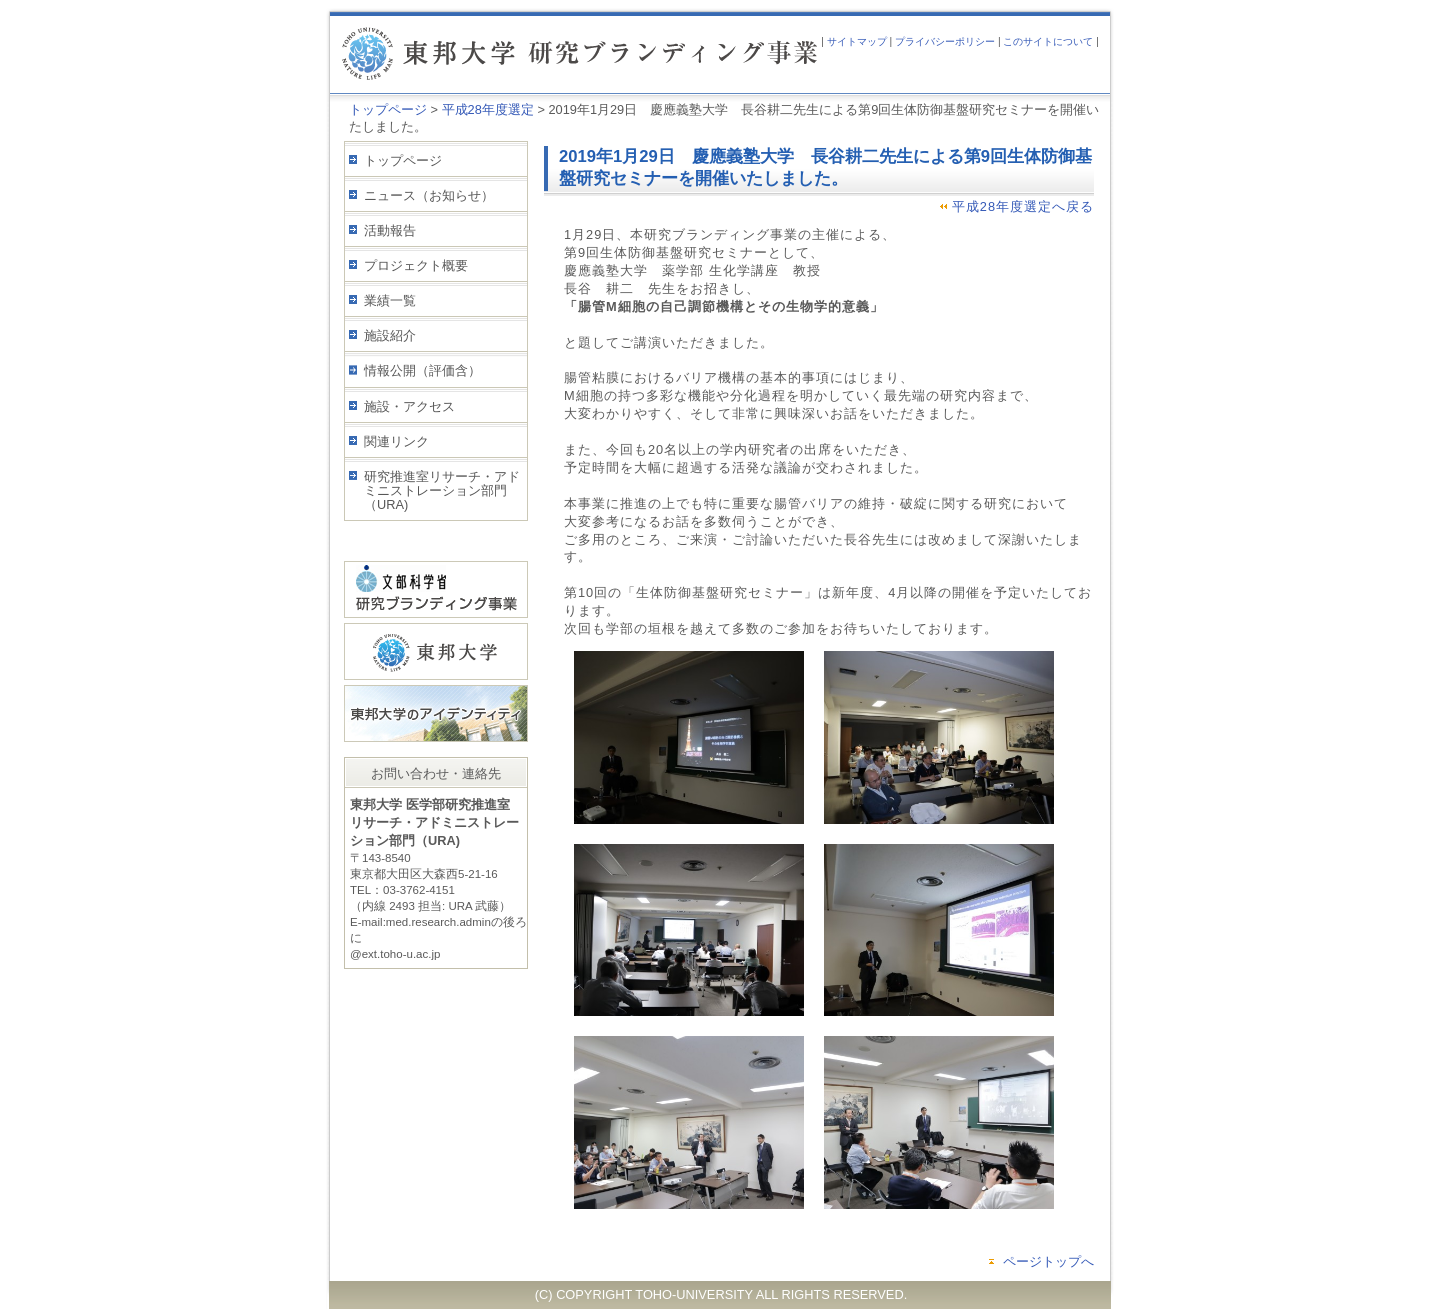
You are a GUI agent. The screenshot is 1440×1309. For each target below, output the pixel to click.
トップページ (388, 109)
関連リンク (396, 441)
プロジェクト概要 (416, 265)
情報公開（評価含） (422, 370)
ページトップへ (1048, 1261)
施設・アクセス (409, 406)
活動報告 (390, 230)
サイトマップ (857, 41)
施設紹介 (390, 335)
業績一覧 (390, 300)
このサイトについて (1048, 41)
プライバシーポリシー (945, 41)
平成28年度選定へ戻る (1023, 206)
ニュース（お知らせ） (429, 195)
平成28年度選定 (488, 109)
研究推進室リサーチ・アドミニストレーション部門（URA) (442, 490)
